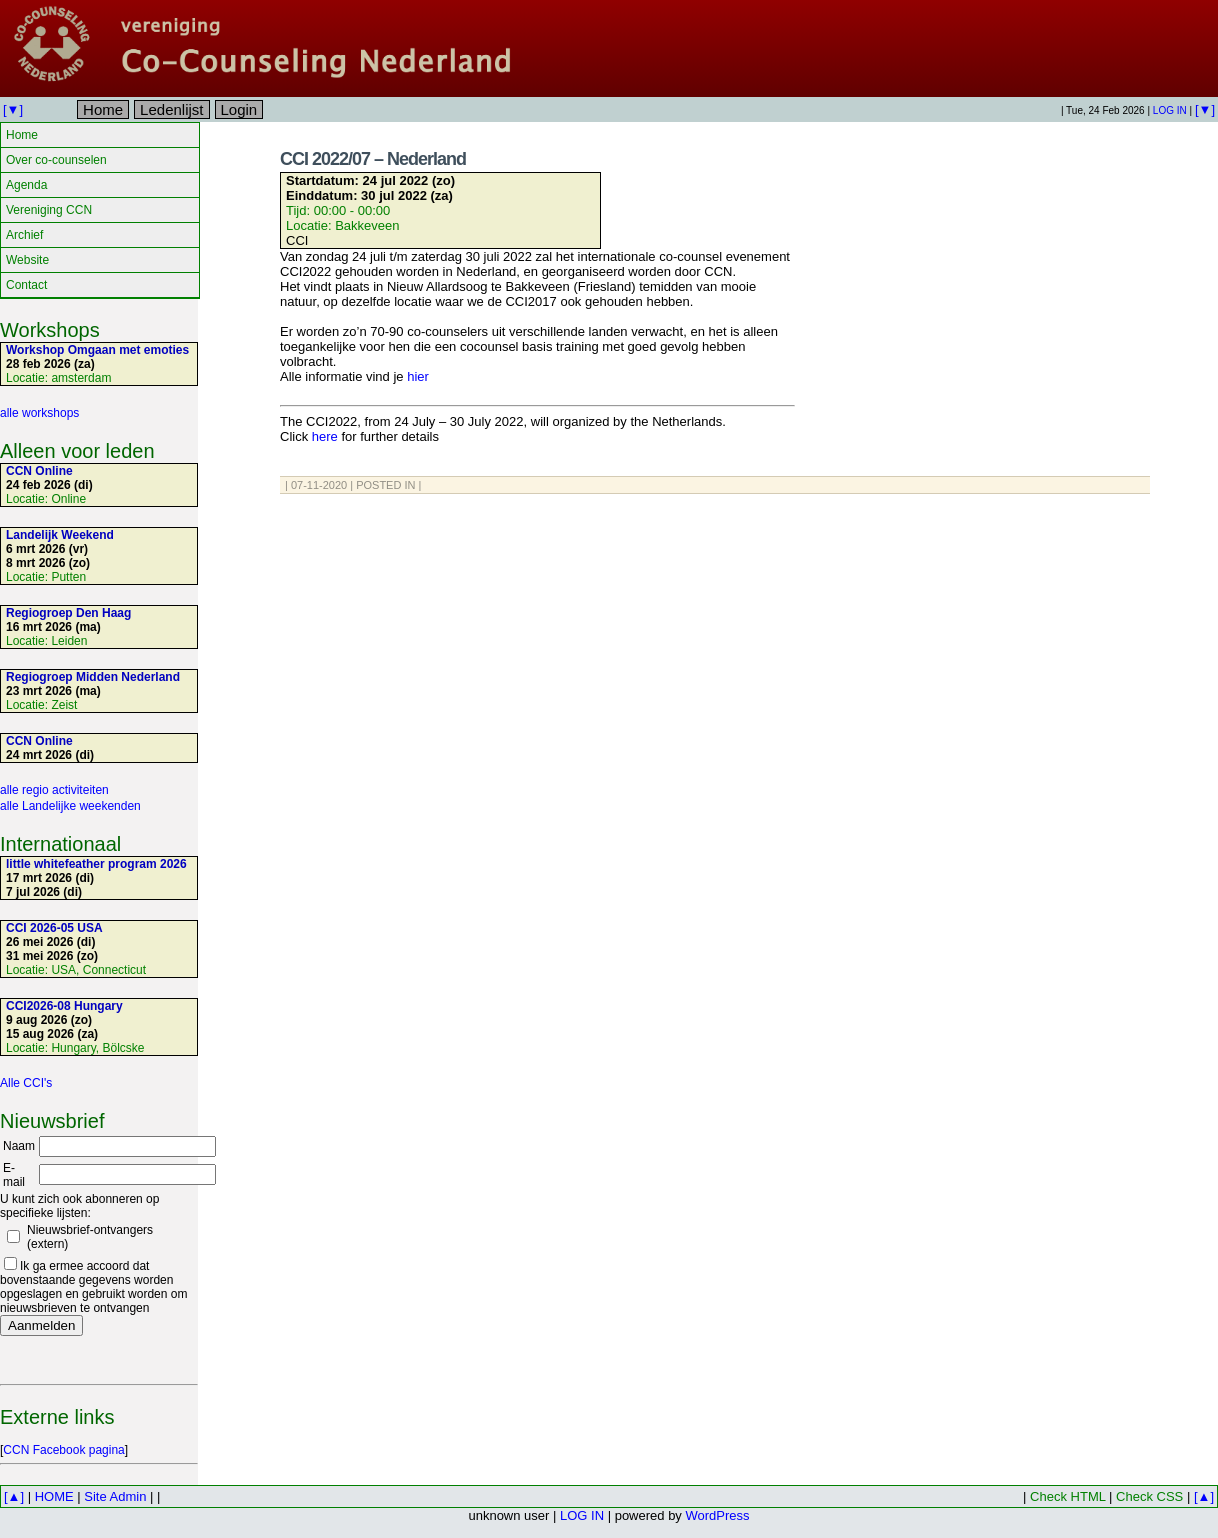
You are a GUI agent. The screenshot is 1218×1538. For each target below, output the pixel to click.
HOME (54, 1496)
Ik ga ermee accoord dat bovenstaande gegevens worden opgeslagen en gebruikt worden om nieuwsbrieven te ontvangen (93, 1287)
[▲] (14, 1496)
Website (27, 260)
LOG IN (1170, 110)
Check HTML (1067, 1496)
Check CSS (1149, 1496)
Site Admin (115, 1496)
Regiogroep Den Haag (68, 613)
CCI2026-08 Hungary (64, 1006)
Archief (24, 235)
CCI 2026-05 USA (54, 928)
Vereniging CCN (49, 210)
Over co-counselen (56, 160)
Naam (19, 1146)
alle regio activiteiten (54, 790)
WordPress (717, 1515)
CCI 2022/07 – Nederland (373, 159)
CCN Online (39, 471)
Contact (26, 285)
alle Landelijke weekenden (70, 806)
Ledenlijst (171, 109)
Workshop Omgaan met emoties (97, 350)
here (325, 436)
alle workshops (39, 413)
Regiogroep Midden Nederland (93, 677)
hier (418, 376)
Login (239, 109)
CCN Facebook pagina (63, 1450)
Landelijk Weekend (60, 535)
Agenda (26, 185)
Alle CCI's (26, 1083)
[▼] (13, 109)
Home (103, 109)
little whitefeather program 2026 (96, 864)
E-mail (14, 1175)
